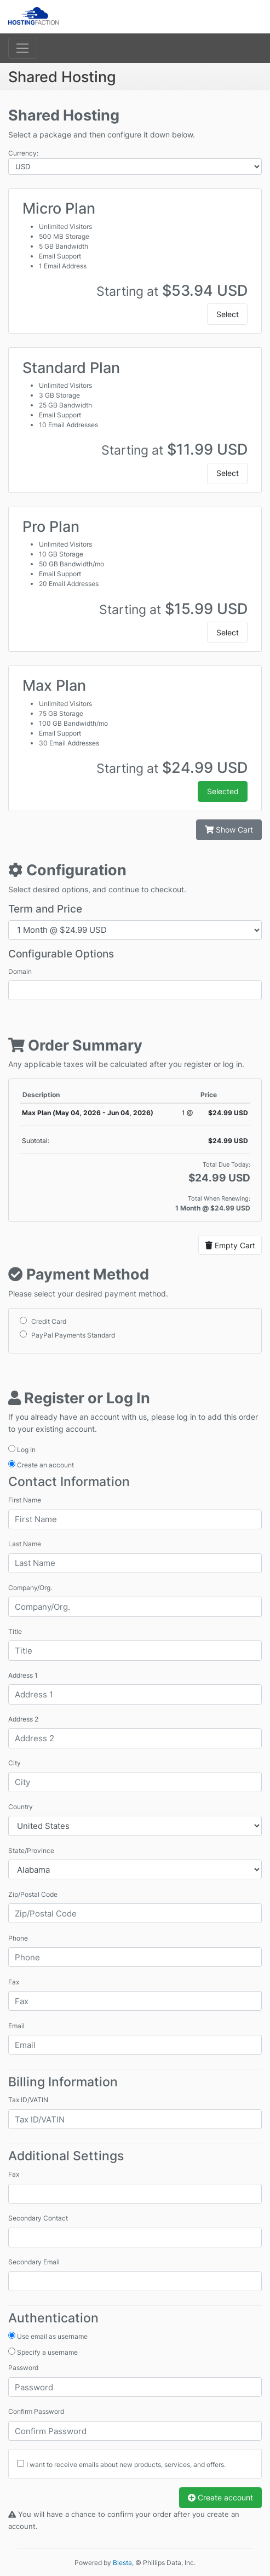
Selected (223, 791)
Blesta (122, 2562)
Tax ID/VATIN (28, 2100)
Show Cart (229, 829)
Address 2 (23, 1719)
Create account (220, 2497)
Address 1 (23, 1675)
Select (227, 314)
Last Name (24, 1544)
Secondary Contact (38, 2218)
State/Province (31, 1850)
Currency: (23, 153)
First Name (24, 1500)
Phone (18, 1938)
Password (23, 2367)
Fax (13, 1982)
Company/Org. (30, 1588)
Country (20, 1807)
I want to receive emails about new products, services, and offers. (126, 2464)
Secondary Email (34, 2262)
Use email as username (48, 2336)
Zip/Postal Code (33, 1894)
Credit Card (43, 1321)
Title (15, 1631)
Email (16, 2026)
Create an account (41, 1464)
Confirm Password (36, 2411)
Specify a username (43, 2352)
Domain (20, 971)
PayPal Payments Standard (67, 1334)
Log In (22, 1449)
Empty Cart (230, 1245)
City (14, 1763)
